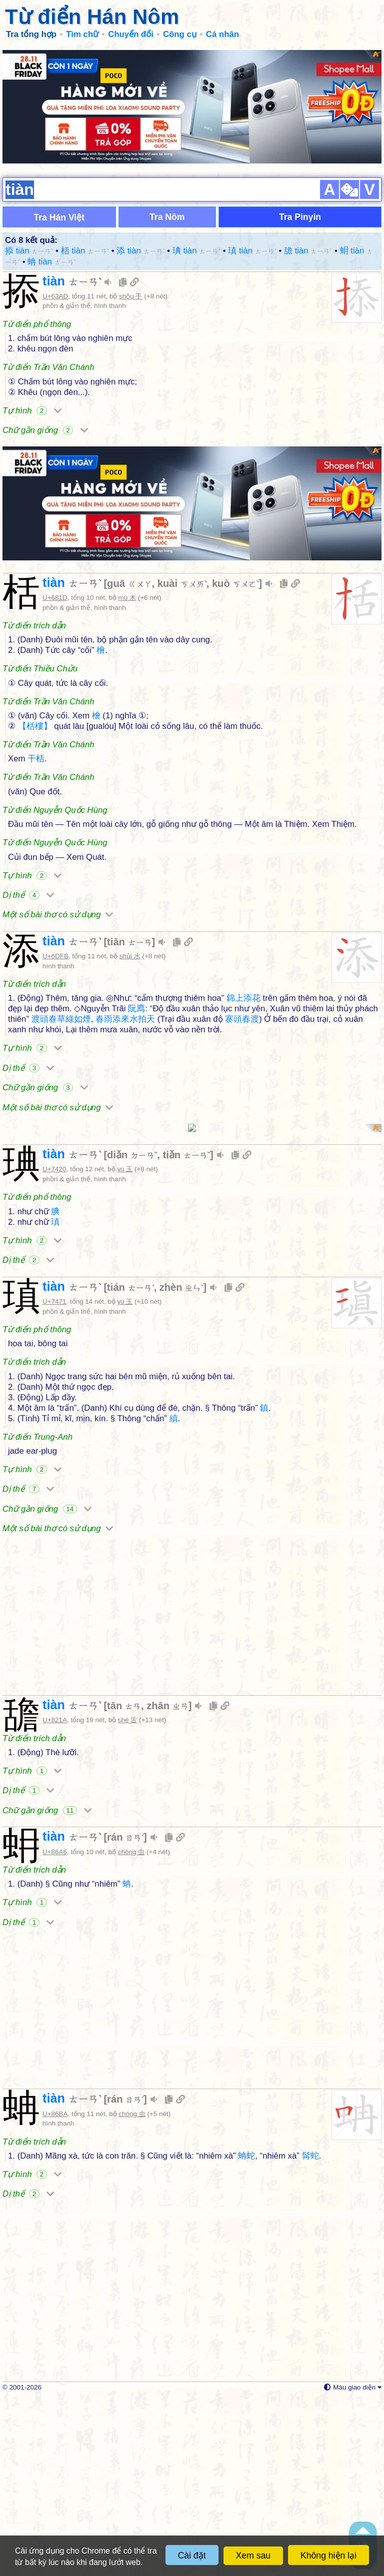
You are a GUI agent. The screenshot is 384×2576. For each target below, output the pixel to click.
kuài (182, 630)
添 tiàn (140, 274)
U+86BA (55, 2291)
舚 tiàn (308, 274)
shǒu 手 (130, 320)
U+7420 (54, 1346)
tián (130, 1464)
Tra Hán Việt (59, 241)
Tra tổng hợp (31, 34)
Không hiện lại (328, 2556)
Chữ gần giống (45, 454)
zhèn (182, 1464)
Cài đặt (192, 2556)
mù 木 (127, 645)
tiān (129, 989)
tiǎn (186, 1331)
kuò (235, 630)
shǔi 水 (130, 1004)
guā (129, 630)
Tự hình (32, 434)
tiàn (71, 305)
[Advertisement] (192, 120)
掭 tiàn (29, 274)
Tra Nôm (167, 241)
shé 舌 (127, 1897)
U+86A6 (54, 2029)
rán (125, 2014)
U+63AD (55, 320)
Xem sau (253, 2556)
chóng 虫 (131, 2029)
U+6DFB (55, 1004)
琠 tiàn (196, 274)
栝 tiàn (85, 274)
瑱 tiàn (252, 274)
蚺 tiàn (52, 285)
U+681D (55, 645)
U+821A (54, 1897)
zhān (167, 1882)
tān (124, 1882)
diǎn (132, 1331)
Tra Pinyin (300, 241)
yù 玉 (124, 1346)
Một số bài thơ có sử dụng (57, 962)
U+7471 (54, 1478)
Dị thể (28, 942)
